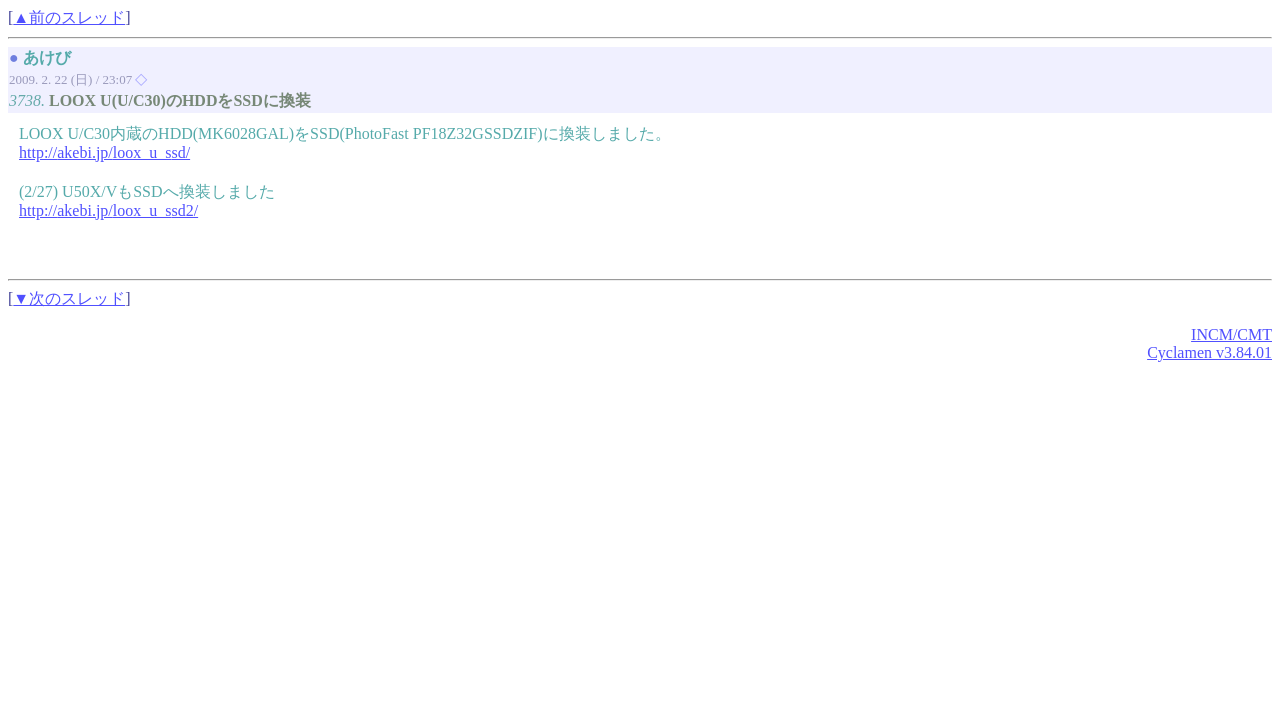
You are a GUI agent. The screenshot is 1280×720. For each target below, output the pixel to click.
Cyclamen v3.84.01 (1209, 352)
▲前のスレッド (69, 17)
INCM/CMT (1231, 334)
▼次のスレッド (69, 298)
